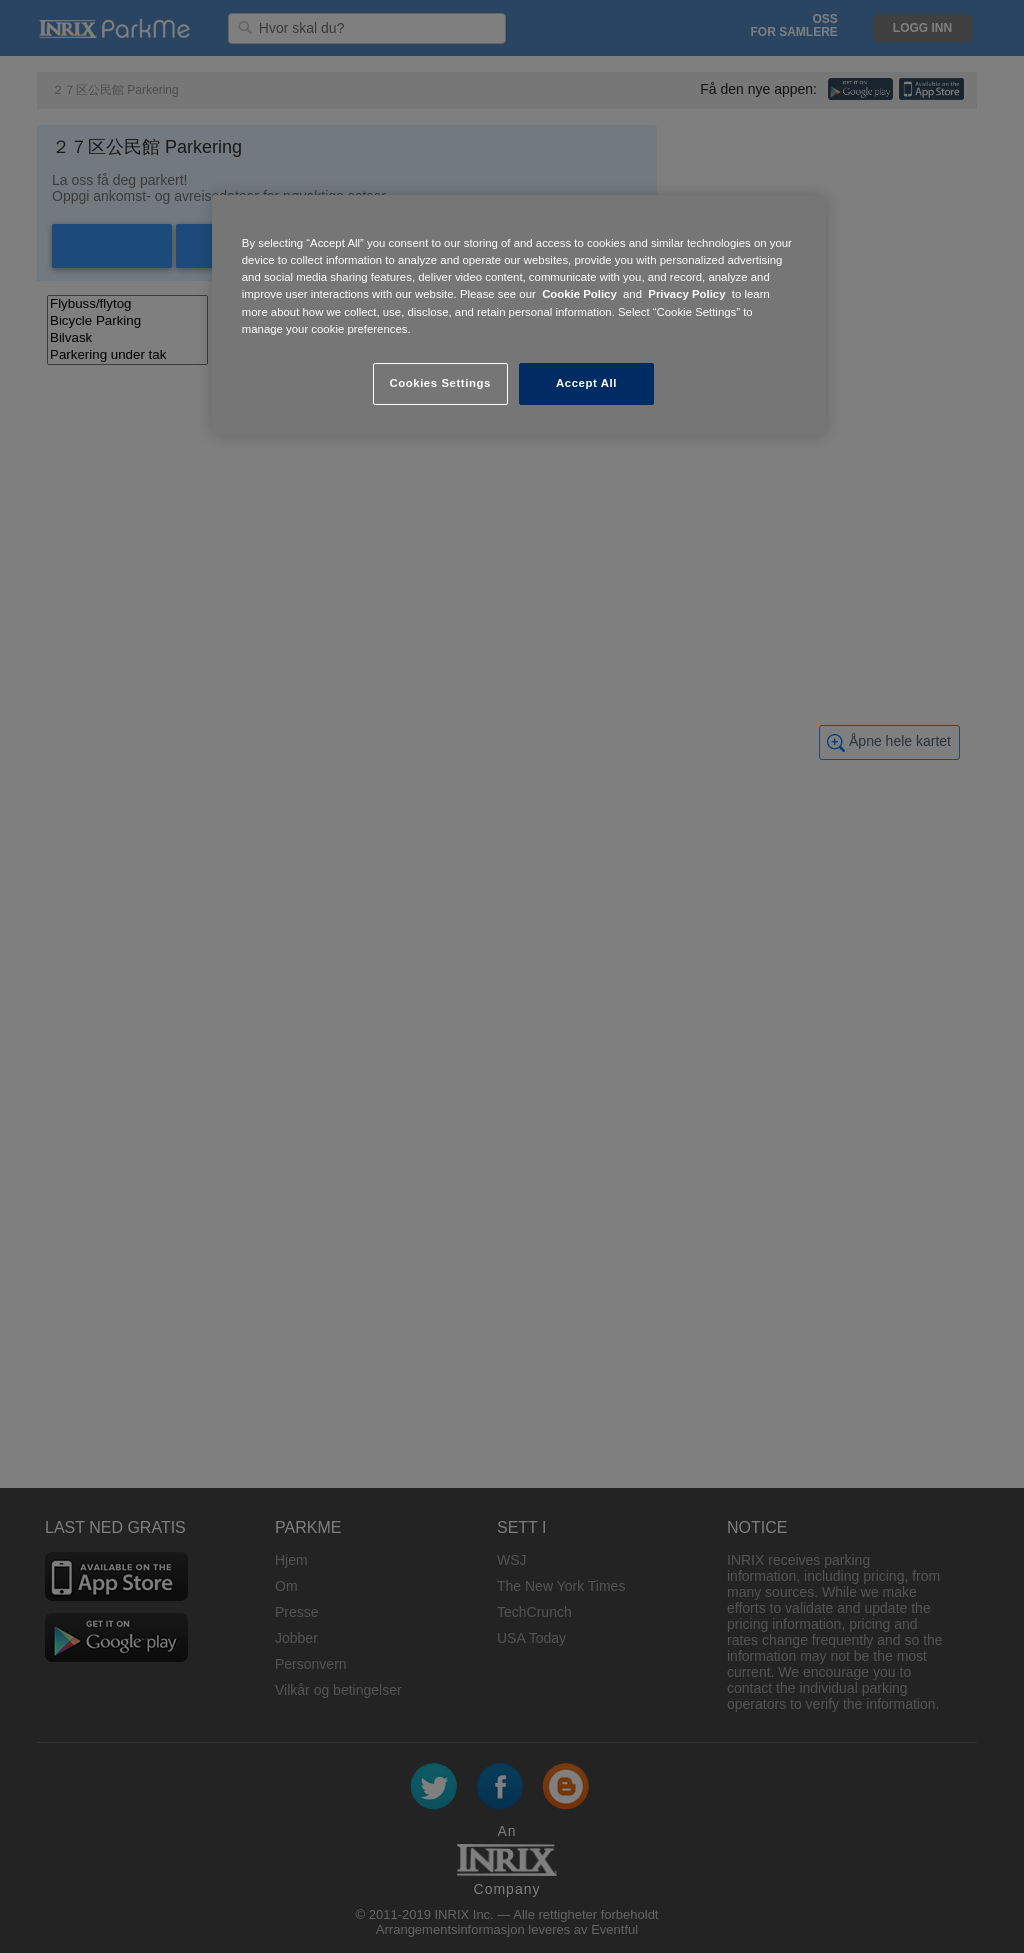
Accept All (586, 383)
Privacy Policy (686, 294)
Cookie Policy (579, 294)
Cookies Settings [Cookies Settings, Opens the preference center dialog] (439, 383)
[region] (519, 315)
